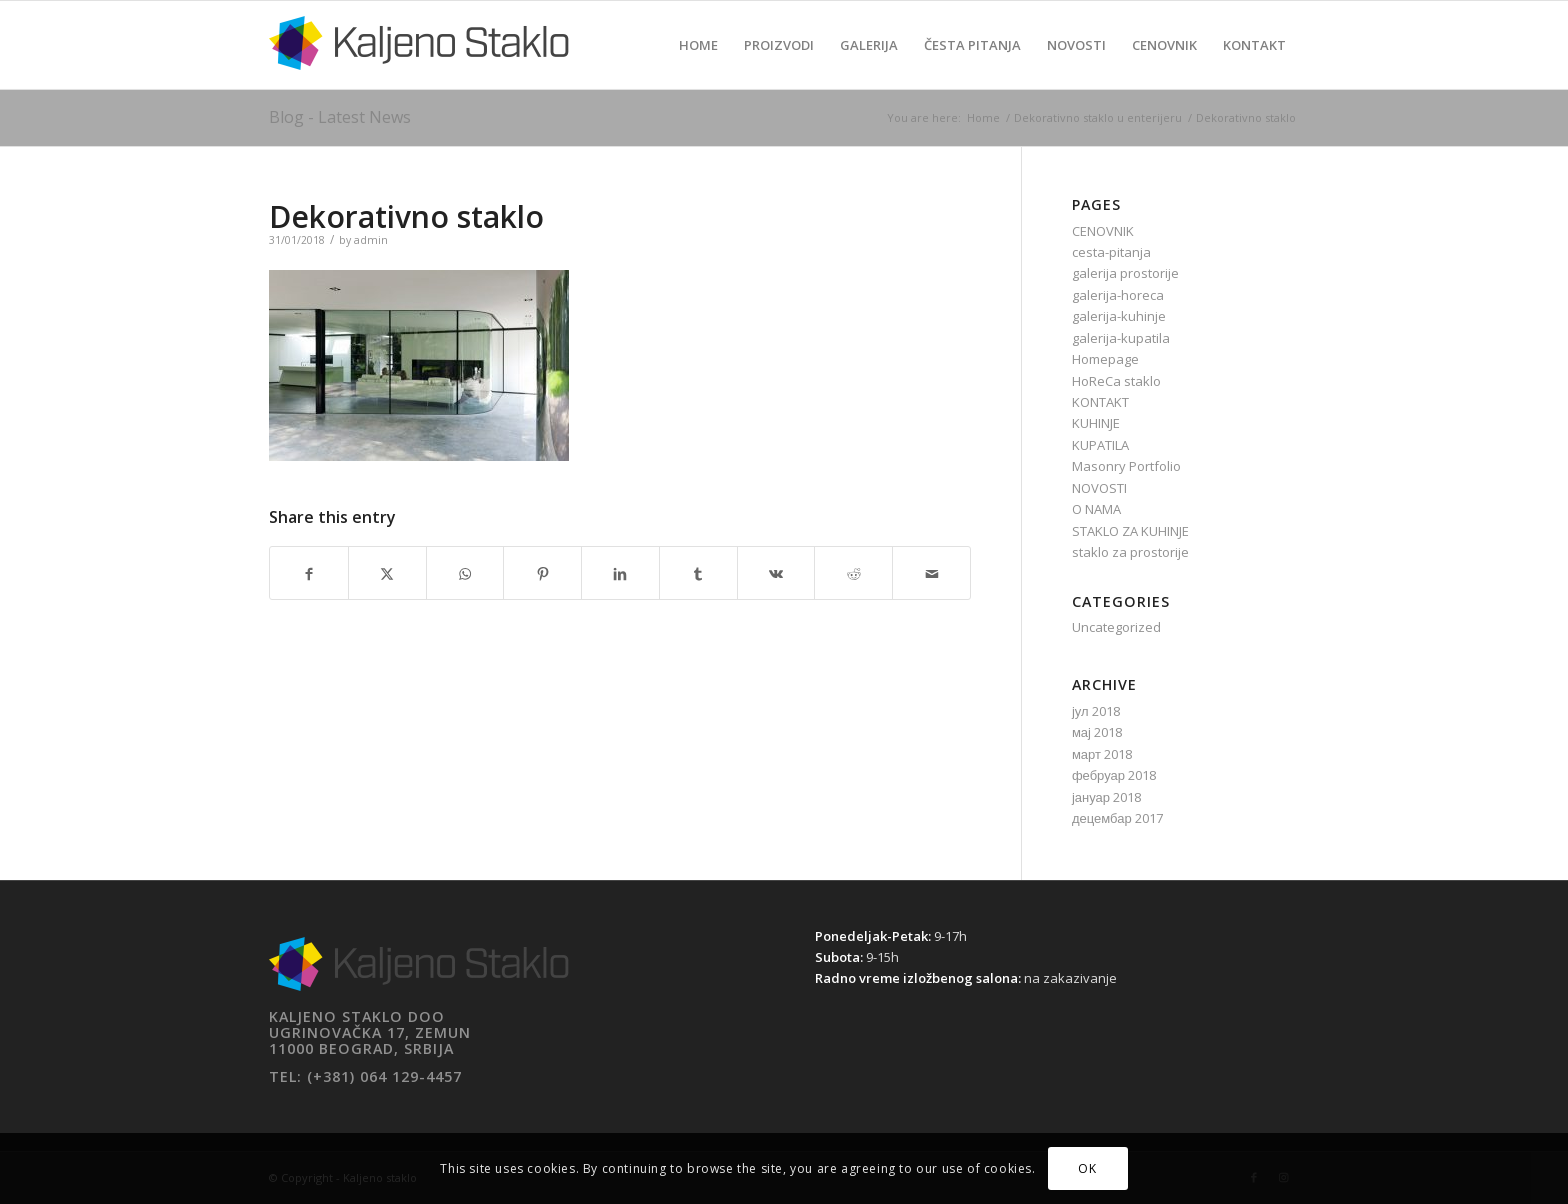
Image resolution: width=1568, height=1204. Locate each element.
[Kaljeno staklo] (419, 60)
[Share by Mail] (931, 572)
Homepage (1105, 359)
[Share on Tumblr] (698, 572)
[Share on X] (387, 572)
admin (371, 240)
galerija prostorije (1125, 273)
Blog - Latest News (340, 117)
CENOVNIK (1103, 231)
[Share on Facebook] (309, 572)
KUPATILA (1100, 445)
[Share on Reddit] (853, 572)
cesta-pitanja (1111, 252)
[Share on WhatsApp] (465, 572)
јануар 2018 (1106, 797)
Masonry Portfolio (1126, 466)
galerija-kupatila (1121, 338)
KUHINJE (1096, 423)
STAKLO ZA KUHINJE (1130, 531)
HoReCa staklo (1116, 381)
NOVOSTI (1099, 488)
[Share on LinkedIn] (620, 572)
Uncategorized (1116, 627)
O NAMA (1096, 509)
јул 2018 (1096, 711)
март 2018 (1102, 754)
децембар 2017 (1117, 818)
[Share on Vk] (776, 572)
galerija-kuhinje (1119, 316)
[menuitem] (698, 45)
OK (1087, 1168)
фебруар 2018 (1114, 775)
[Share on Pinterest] (542, 572)
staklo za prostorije (1130, 552)
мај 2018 (1097, 732)
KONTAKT (1100, 402)
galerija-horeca (1118, 295)
